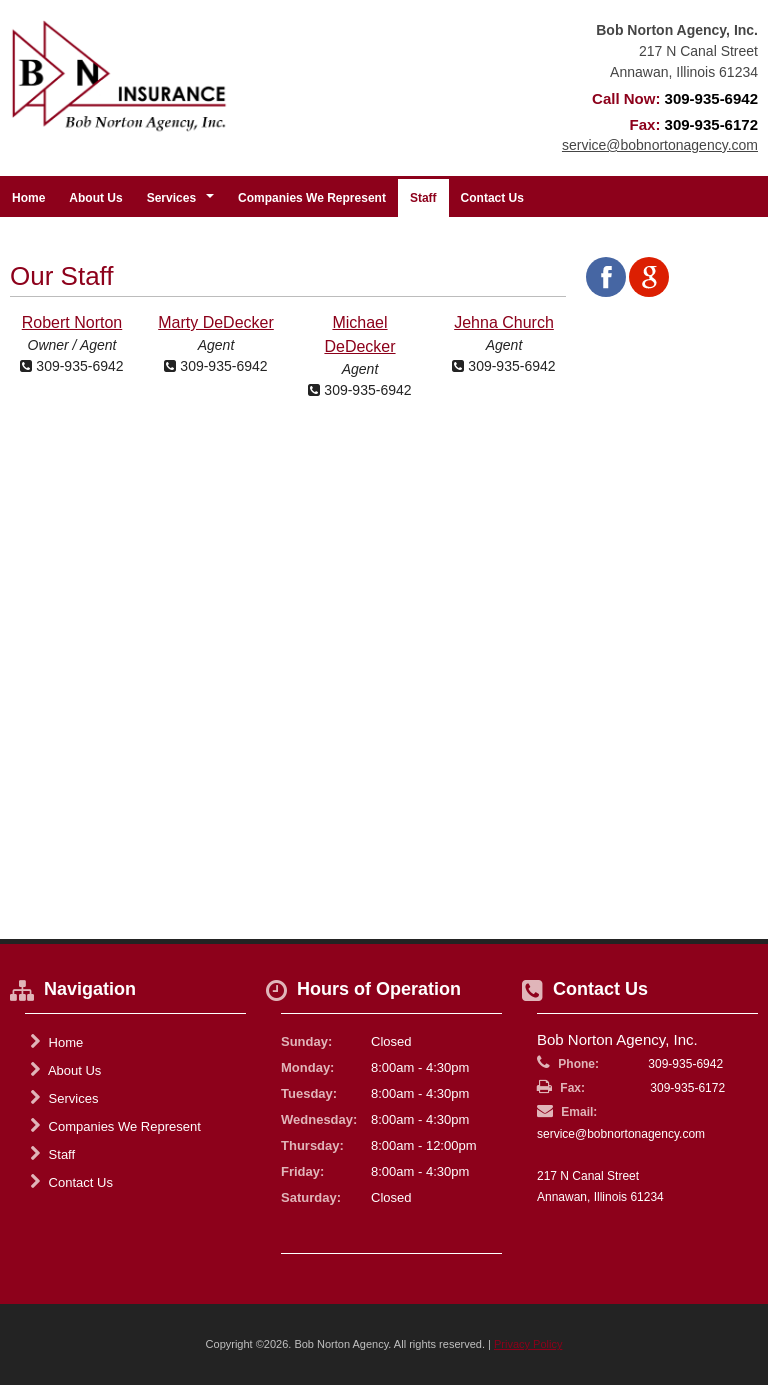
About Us (95, 198)
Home (28, 198)
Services (64, 1098)
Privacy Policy (528, 1344)
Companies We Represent (312, 198)
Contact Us (492, 198)
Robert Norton (72, 322)
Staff (423, 198)
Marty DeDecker (216, 322)
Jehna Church (504, 322)
